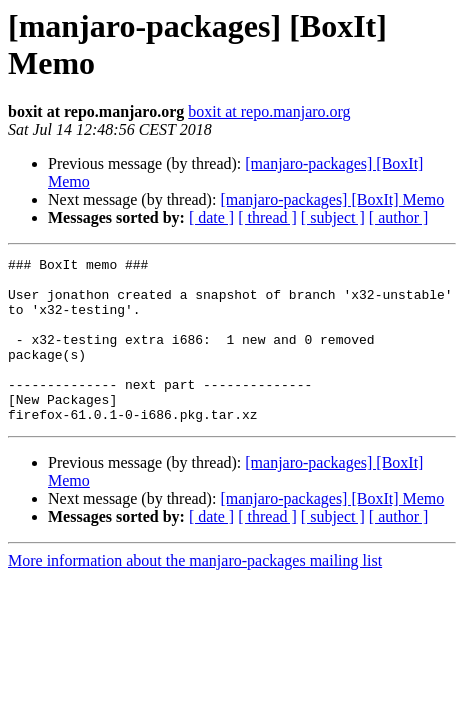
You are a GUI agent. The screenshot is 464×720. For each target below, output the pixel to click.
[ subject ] (333, 217)
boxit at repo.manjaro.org (269, 111)
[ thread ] (267, 217)
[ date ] (211, 217)
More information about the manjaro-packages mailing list (195, 593)
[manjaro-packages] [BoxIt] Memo (332, 199)
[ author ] (399, 217)
